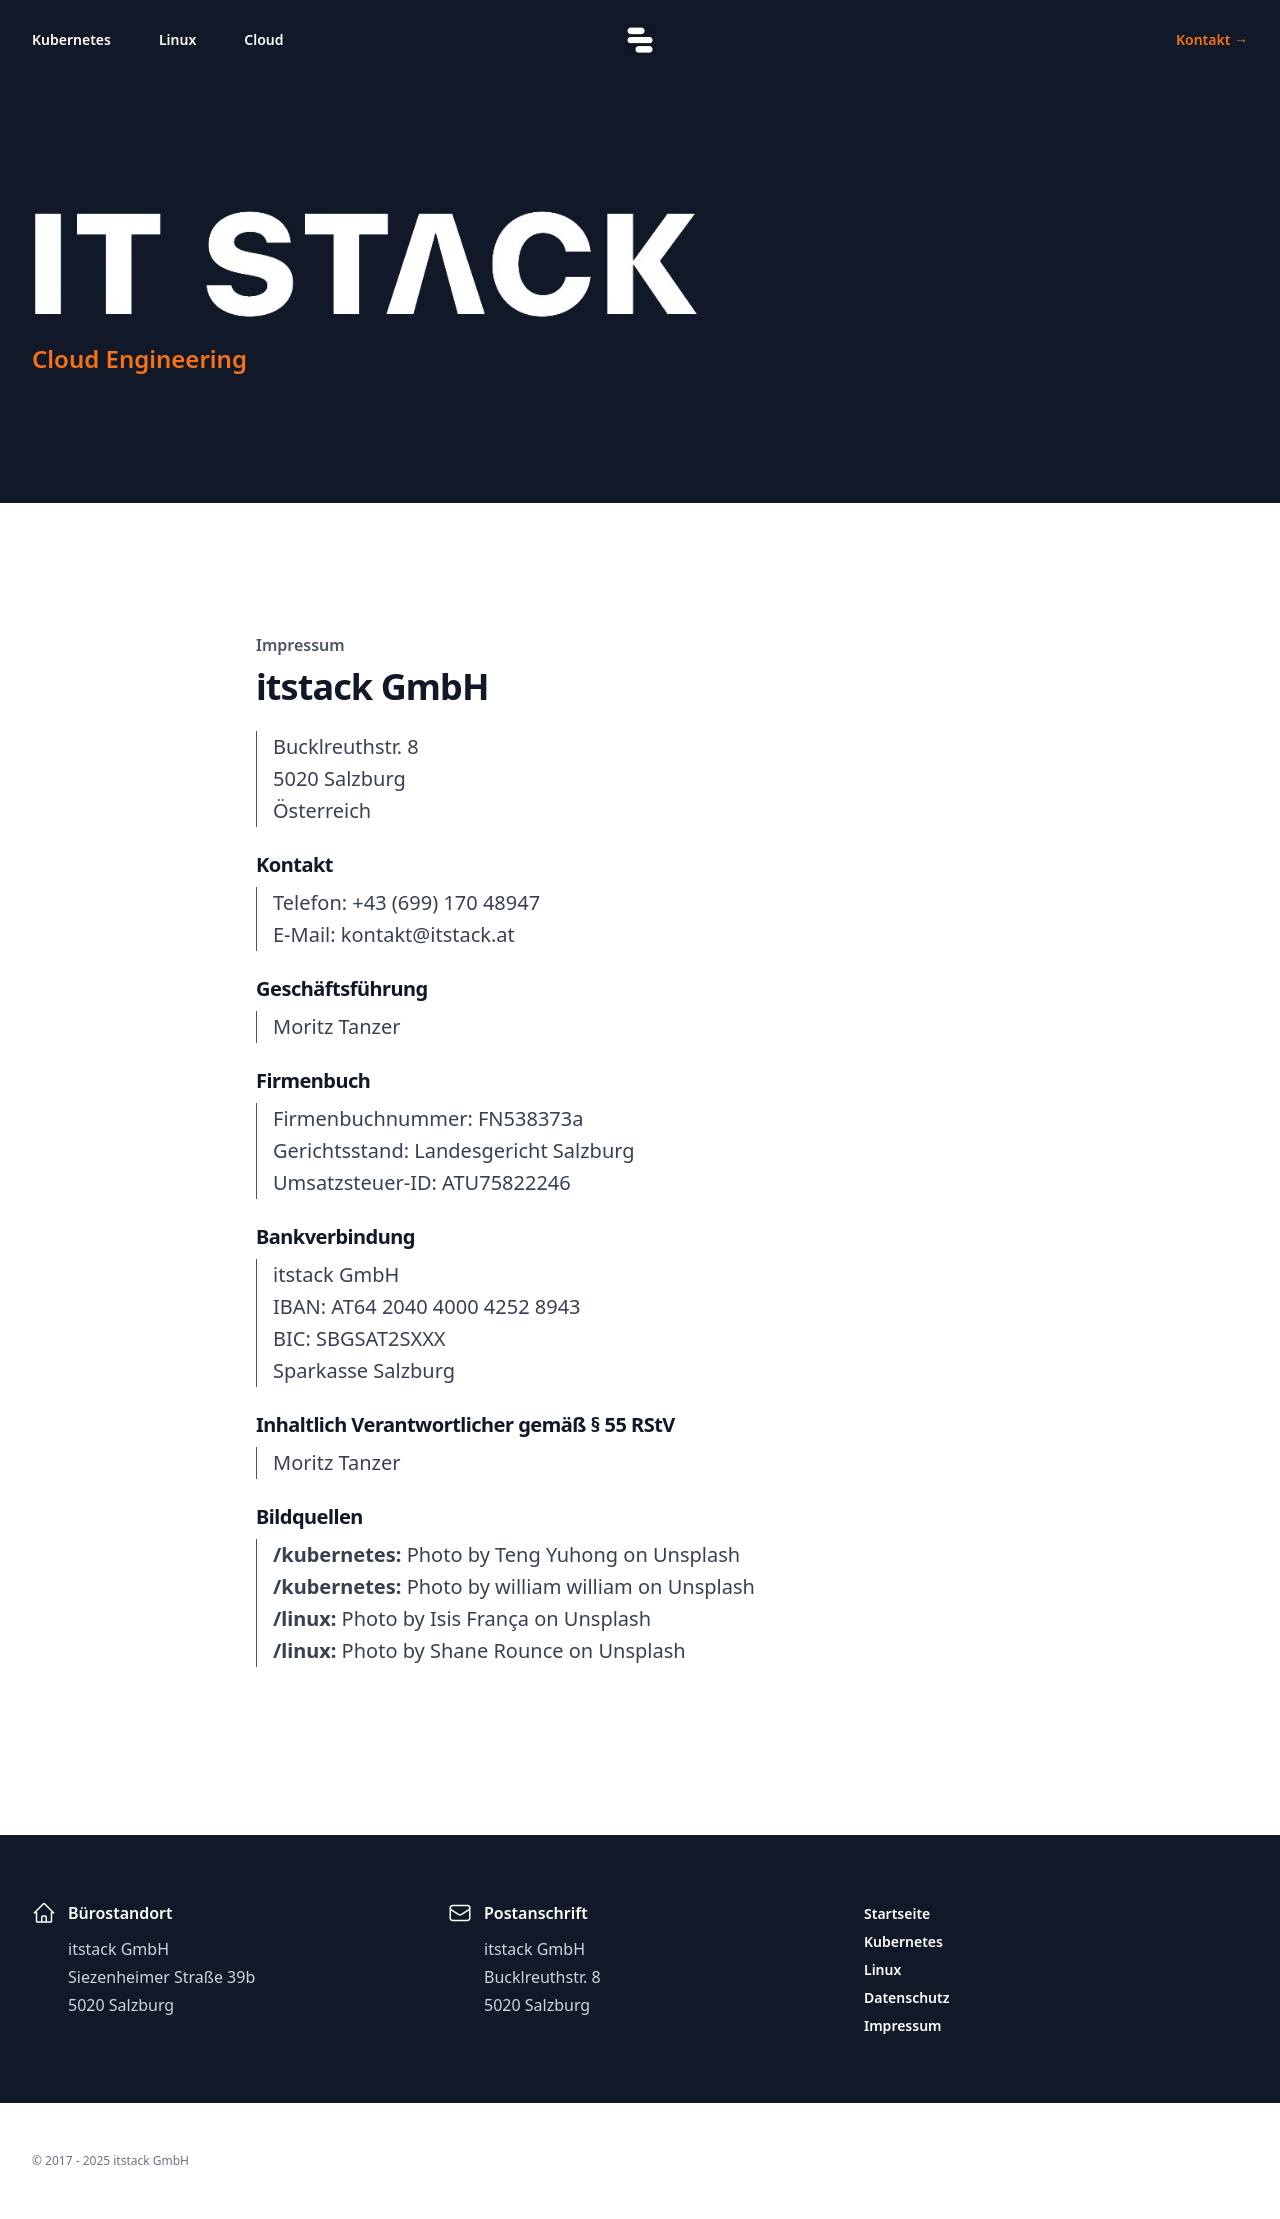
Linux (177, 39)
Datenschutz (907, 1997)
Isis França (479, 1618)
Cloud (263, 39)
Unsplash (696, 1554)
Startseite (897, 1913)
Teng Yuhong (556, 1554)
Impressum (903, 2025)
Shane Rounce (497, 1650)
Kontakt (1212, 39)
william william (564, 1586)
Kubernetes (71, 39)
